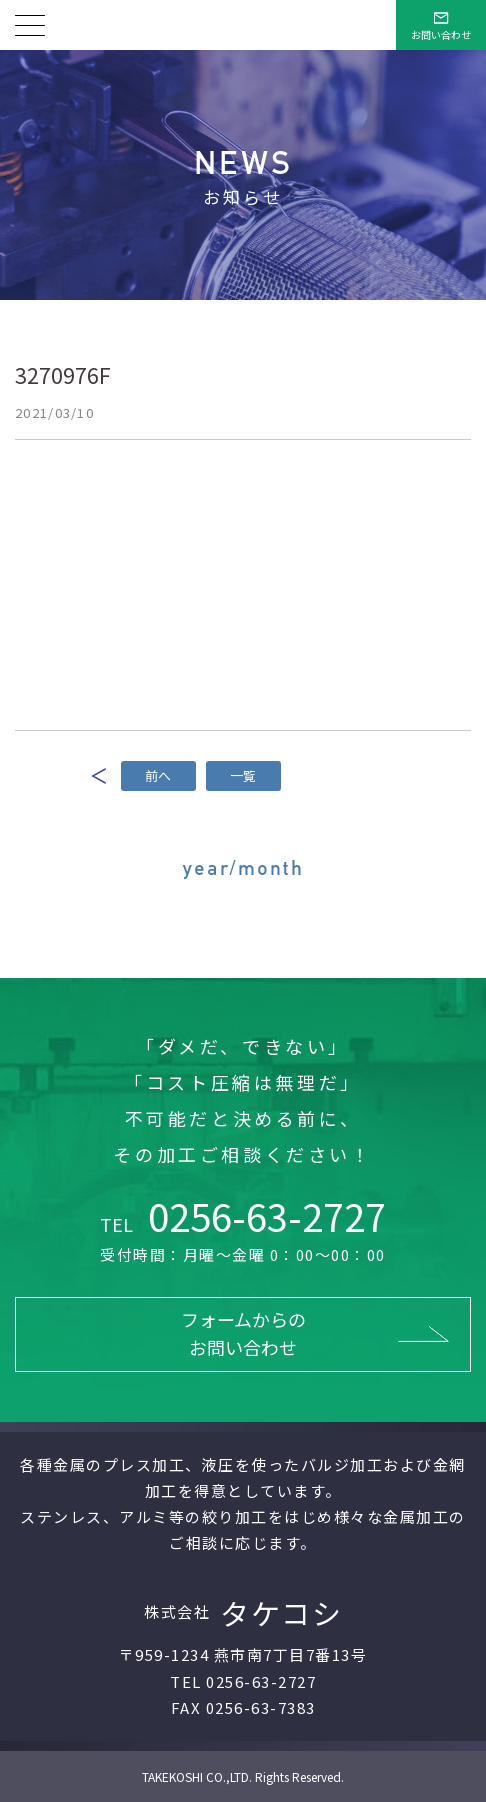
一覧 (243, 775)
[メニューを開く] (30, 25)
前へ (158, 775)
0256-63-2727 (243, 1215)
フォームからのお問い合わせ (243, 1333)
